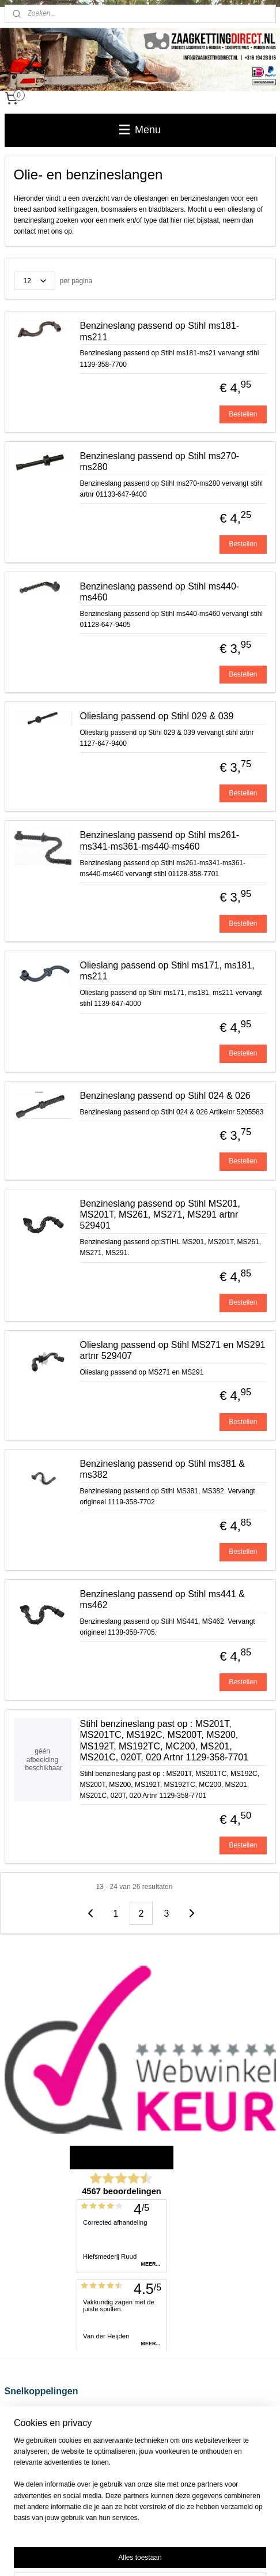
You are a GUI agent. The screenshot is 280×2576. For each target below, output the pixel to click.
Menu (140, 130)
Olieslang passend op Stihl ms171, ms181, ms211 (167, 970)
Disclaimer (21, 2424)
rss (154, 2535)
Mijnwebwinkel (140, 2554)
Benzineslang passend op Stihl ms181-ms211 (160, 331)
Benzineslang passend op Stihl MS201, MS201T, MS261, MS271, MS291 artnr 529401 (160, 1214)
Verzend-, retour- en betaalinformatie (61, 2412)
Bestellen (243, 414)
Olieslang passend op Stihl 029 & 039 (157, 717)
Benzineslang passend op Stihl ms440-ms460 (160, 591)
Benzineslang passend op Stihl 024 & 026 (165, 1096)
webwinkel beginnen (192, 2535)
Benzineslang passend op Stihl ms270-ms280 (160, 461)
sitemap (134, 2535)
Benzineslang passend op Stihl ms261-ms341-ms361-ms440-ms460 (160, 841)
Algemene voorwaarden (41, 2435)
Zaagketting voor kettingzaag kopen (59, 2446)
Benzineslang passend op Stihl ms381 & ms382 (162, 1469)
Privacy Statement (32, 2457)
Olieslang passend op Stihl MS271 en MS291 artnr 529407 (173, 1350)
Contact (16, 2468)
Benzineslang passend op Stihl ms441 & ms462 (162, 1599)
